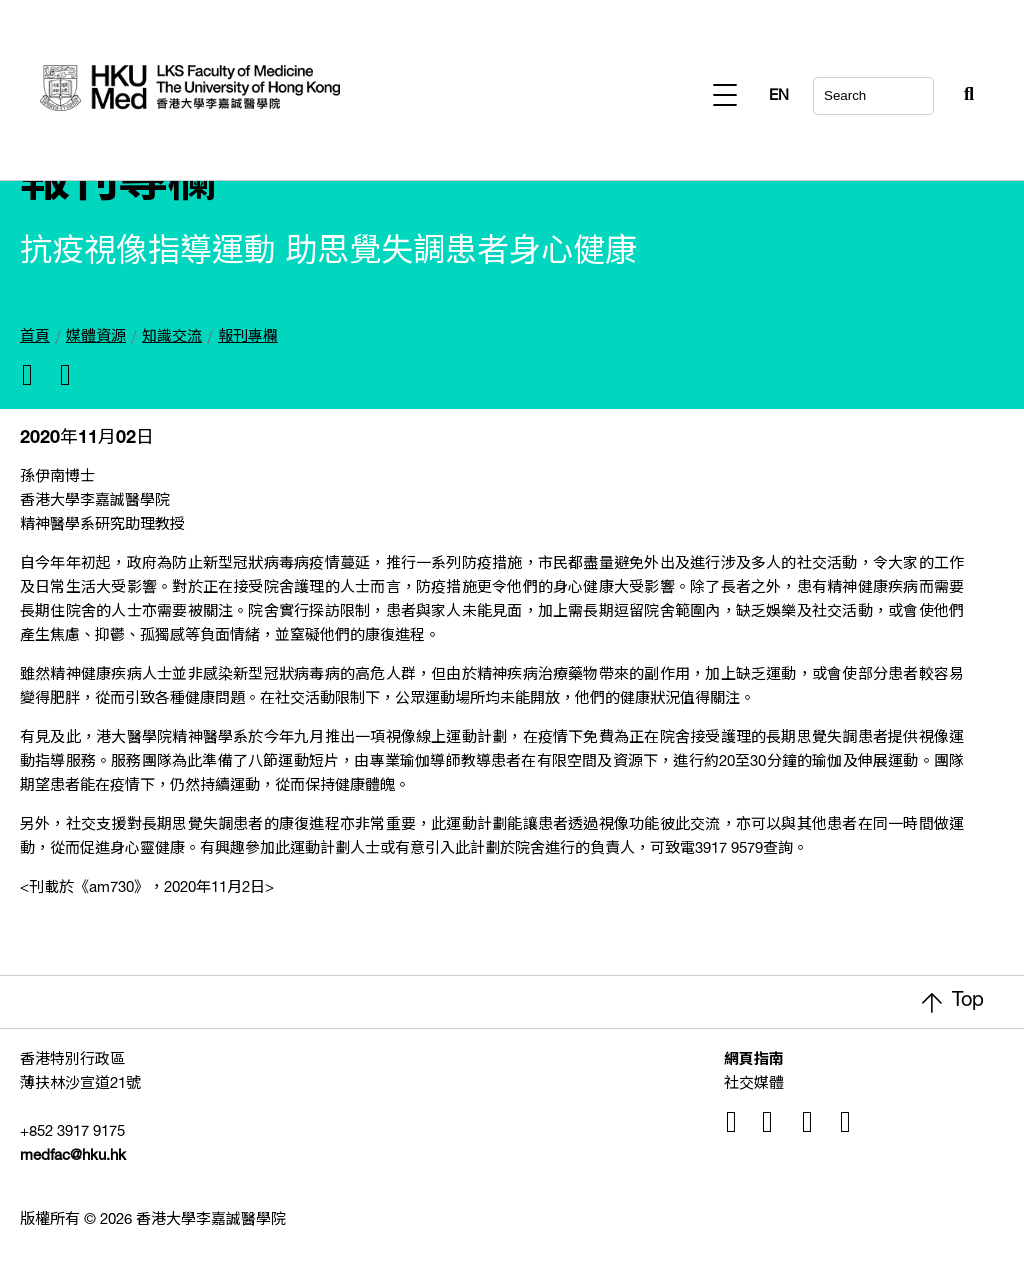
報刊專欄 (248, 337)
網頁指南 (754, 1060)
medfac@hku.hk (73, 1156)
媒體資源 (96, 337)
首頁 (35, 337)
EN (964, 96)
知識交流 (172, 337)
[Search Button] (920, 90)
